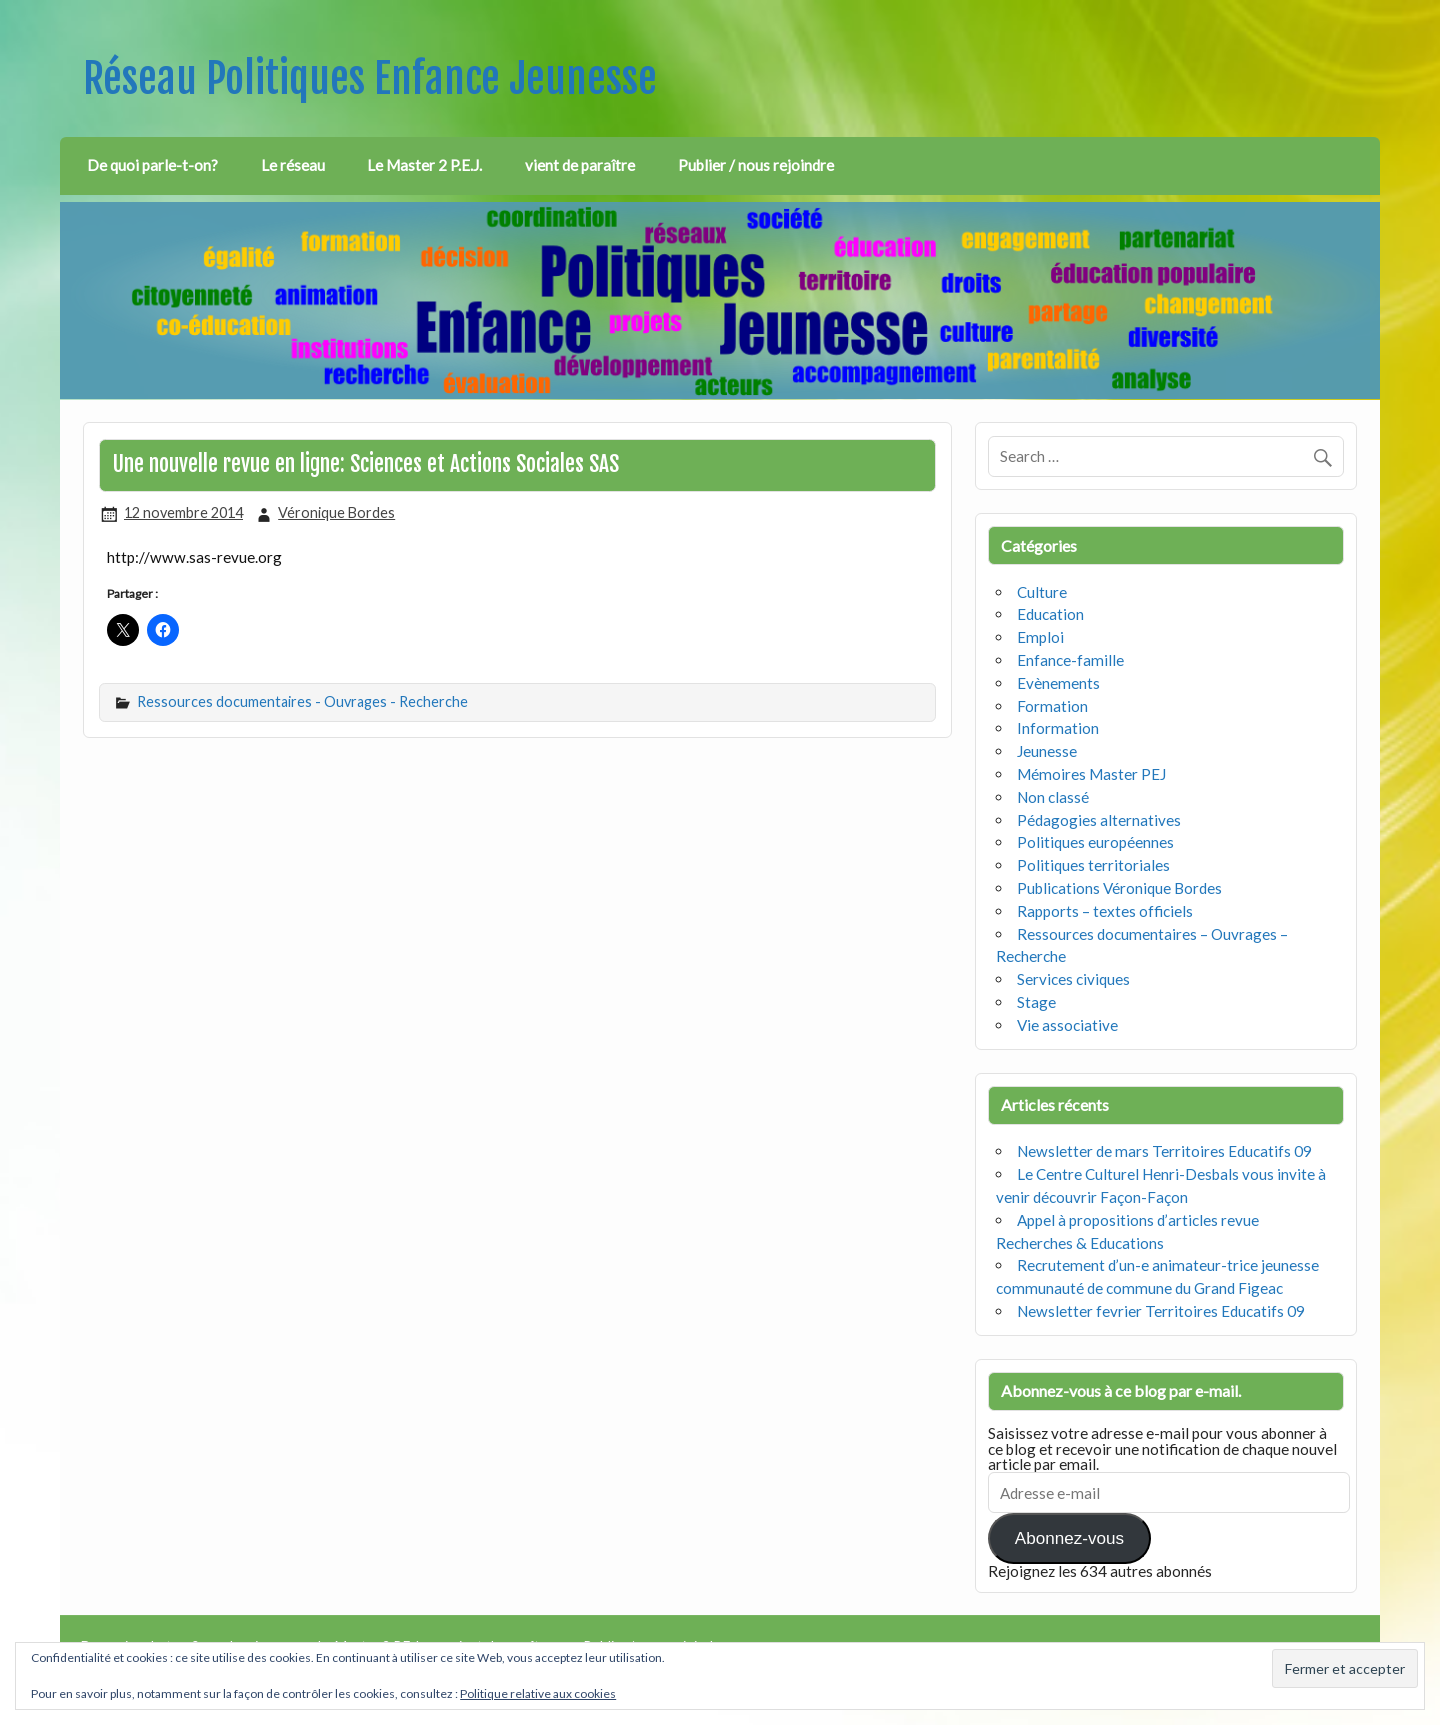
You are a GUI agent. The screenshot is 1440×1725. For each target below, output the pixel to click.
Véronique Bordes (336, 512)
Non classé (1053, 797)
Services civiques (1073, 979)
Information (1058, 728)
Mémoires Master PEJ (1091, 774)
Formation (1052, 706)
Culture (1042, 592)
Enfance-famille (1070, 660)
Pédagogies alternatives (1099, 820)
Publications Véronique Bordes (1119, 888)
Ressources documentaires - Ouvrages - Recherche (302, 701)
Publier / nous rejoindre (756, 165)
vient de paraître (580, 165)
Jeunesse (1047, 751)
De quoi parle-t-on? (152, 165)
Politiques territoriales (1093, 865)
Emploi (1040, 637)
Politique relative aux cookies (538, 1693)
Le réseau (293, 165)
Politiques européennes (1095, 842)
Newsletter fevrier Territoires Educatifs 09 (1161, 1311)
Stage (1036, 1002)
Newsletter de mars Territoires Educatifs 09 (1164, 1151)
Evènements (1058, 683)
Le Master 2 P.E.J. (424, 165)
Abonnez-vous (1069, 1538)
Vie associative (1067, 1025)
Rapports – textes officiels (1105, 911)
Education (1050, 614)
